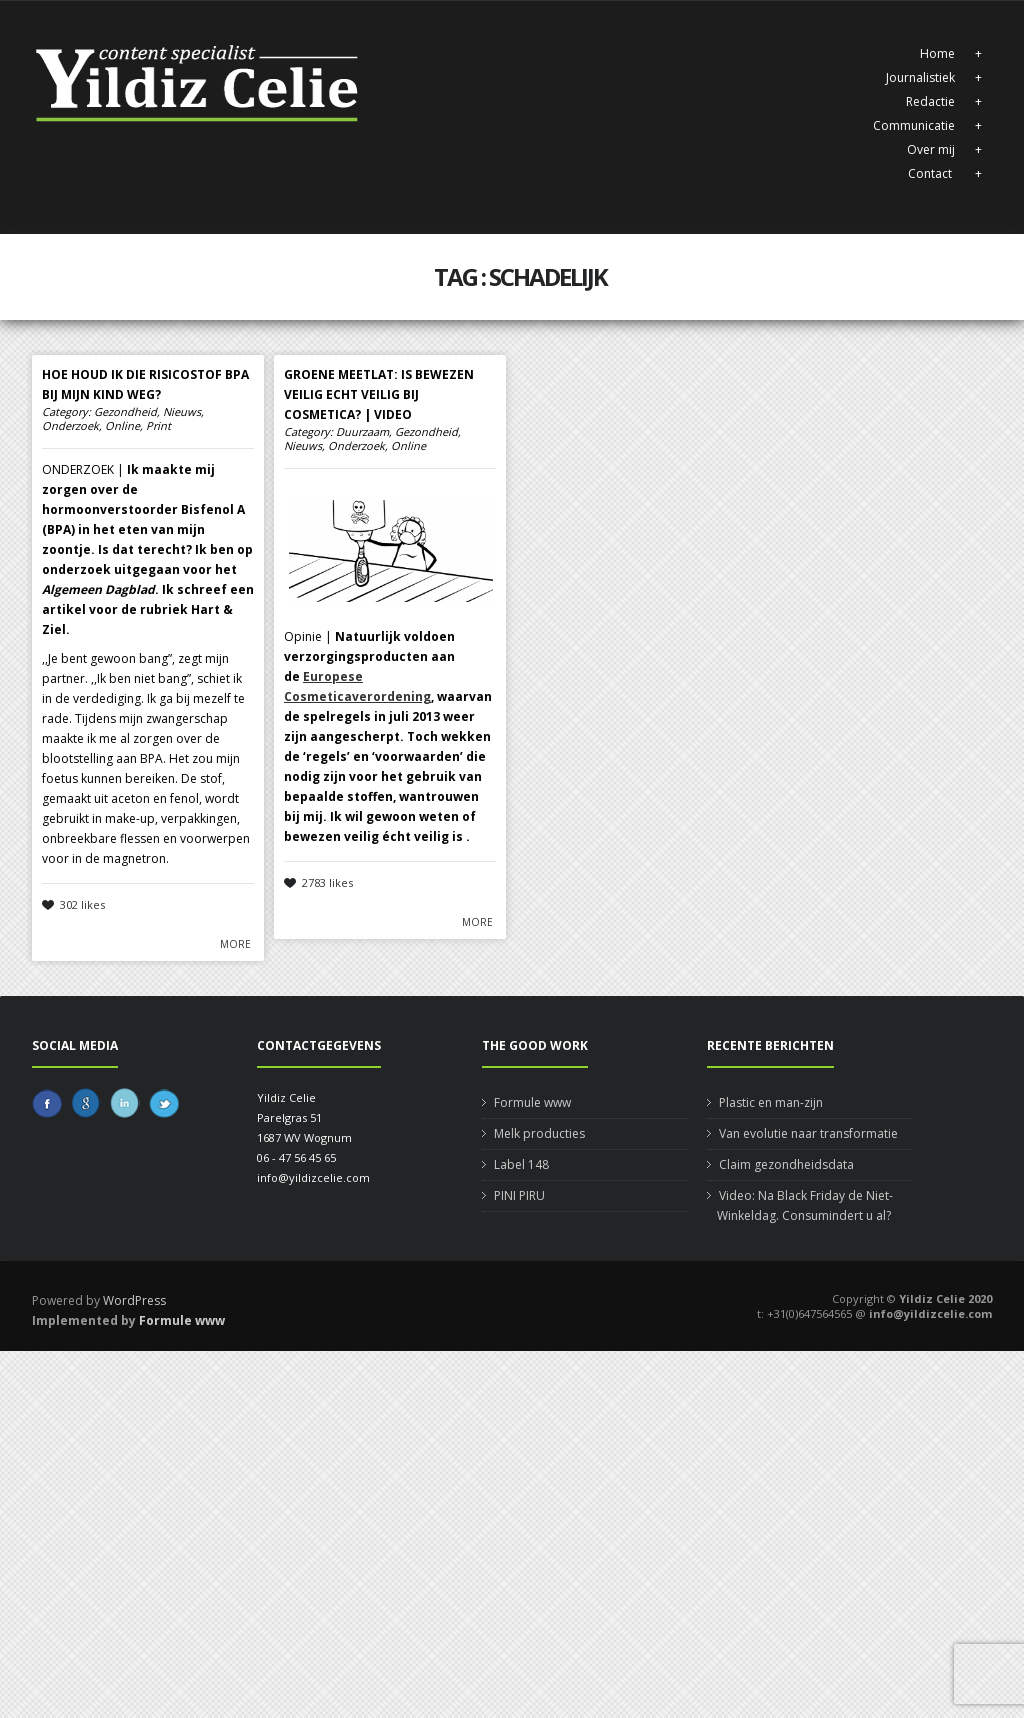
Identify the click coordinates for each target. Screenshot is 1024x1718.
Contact (931, 173)
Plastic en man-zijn (771, 1102)
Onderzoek (70, 426)
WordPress (134, 1300)
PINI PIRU (519, 1195)
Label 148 (521, 1164)
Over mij (931, 149)
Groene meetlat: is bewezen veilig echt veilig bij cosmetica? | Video (379, 394)
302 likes (82, 904)
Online (122, 426)
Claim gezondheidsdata (786, 1164)
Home (937, 53)
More (235, 944)
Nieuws (182, 412)
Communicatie (914, 125)
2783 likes (327, 882)
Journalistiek (920, 77)
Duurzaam (362, 432)
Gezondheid (125, 412)
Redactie (930, 101)
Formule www (532, 1102)
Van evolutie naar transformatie (808, 1133)
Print (158, 426)
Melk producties (539, 1133)
